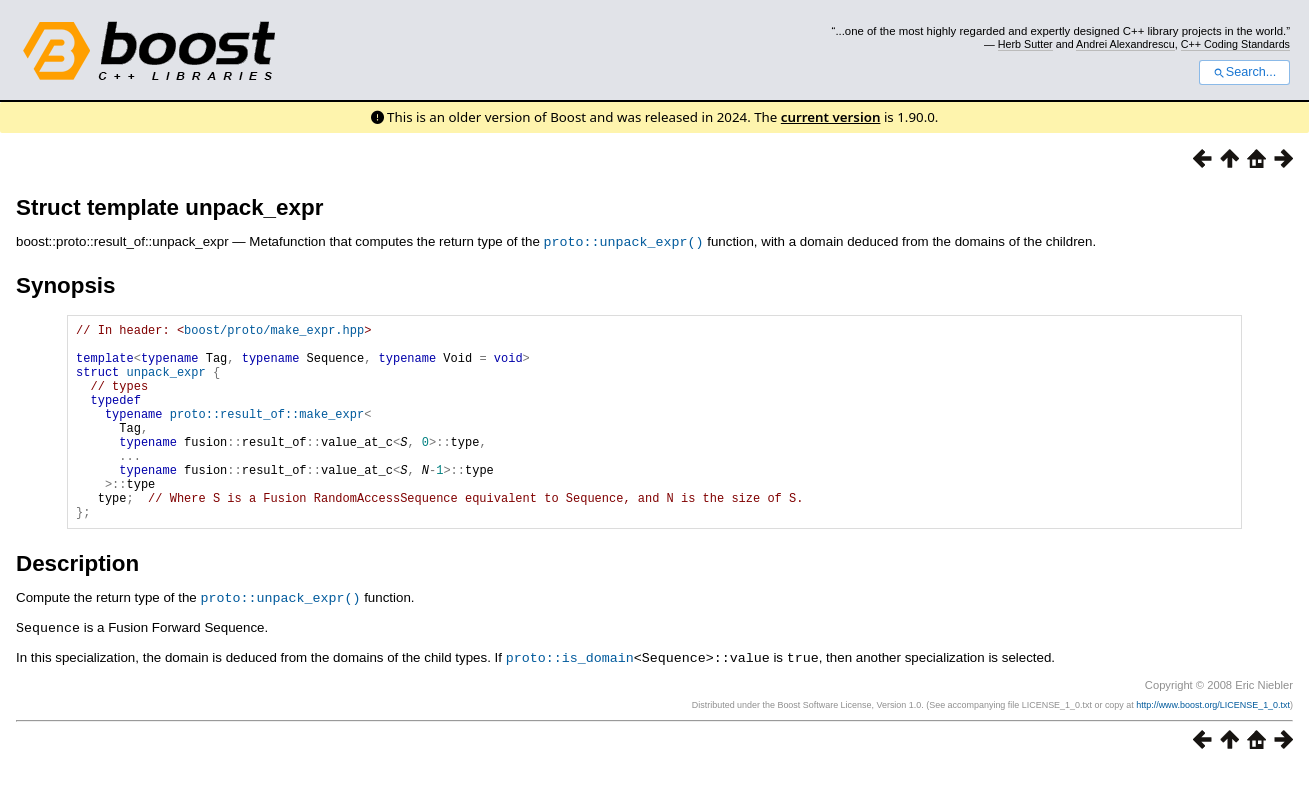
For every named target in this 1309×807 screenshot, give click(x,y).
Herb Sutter (1025, 44)
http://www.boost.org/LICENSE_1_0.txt (1213, 743)
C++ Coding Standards (1235, 44)
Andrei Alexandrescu (1125, 44)
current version (831, 117)
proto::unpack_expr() (624, 241)
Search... (1244, 72)
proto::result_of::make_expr (267, 433)
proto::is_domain (570, 696)
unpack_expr (165, 382)
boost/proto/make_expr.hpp (274, 331)
